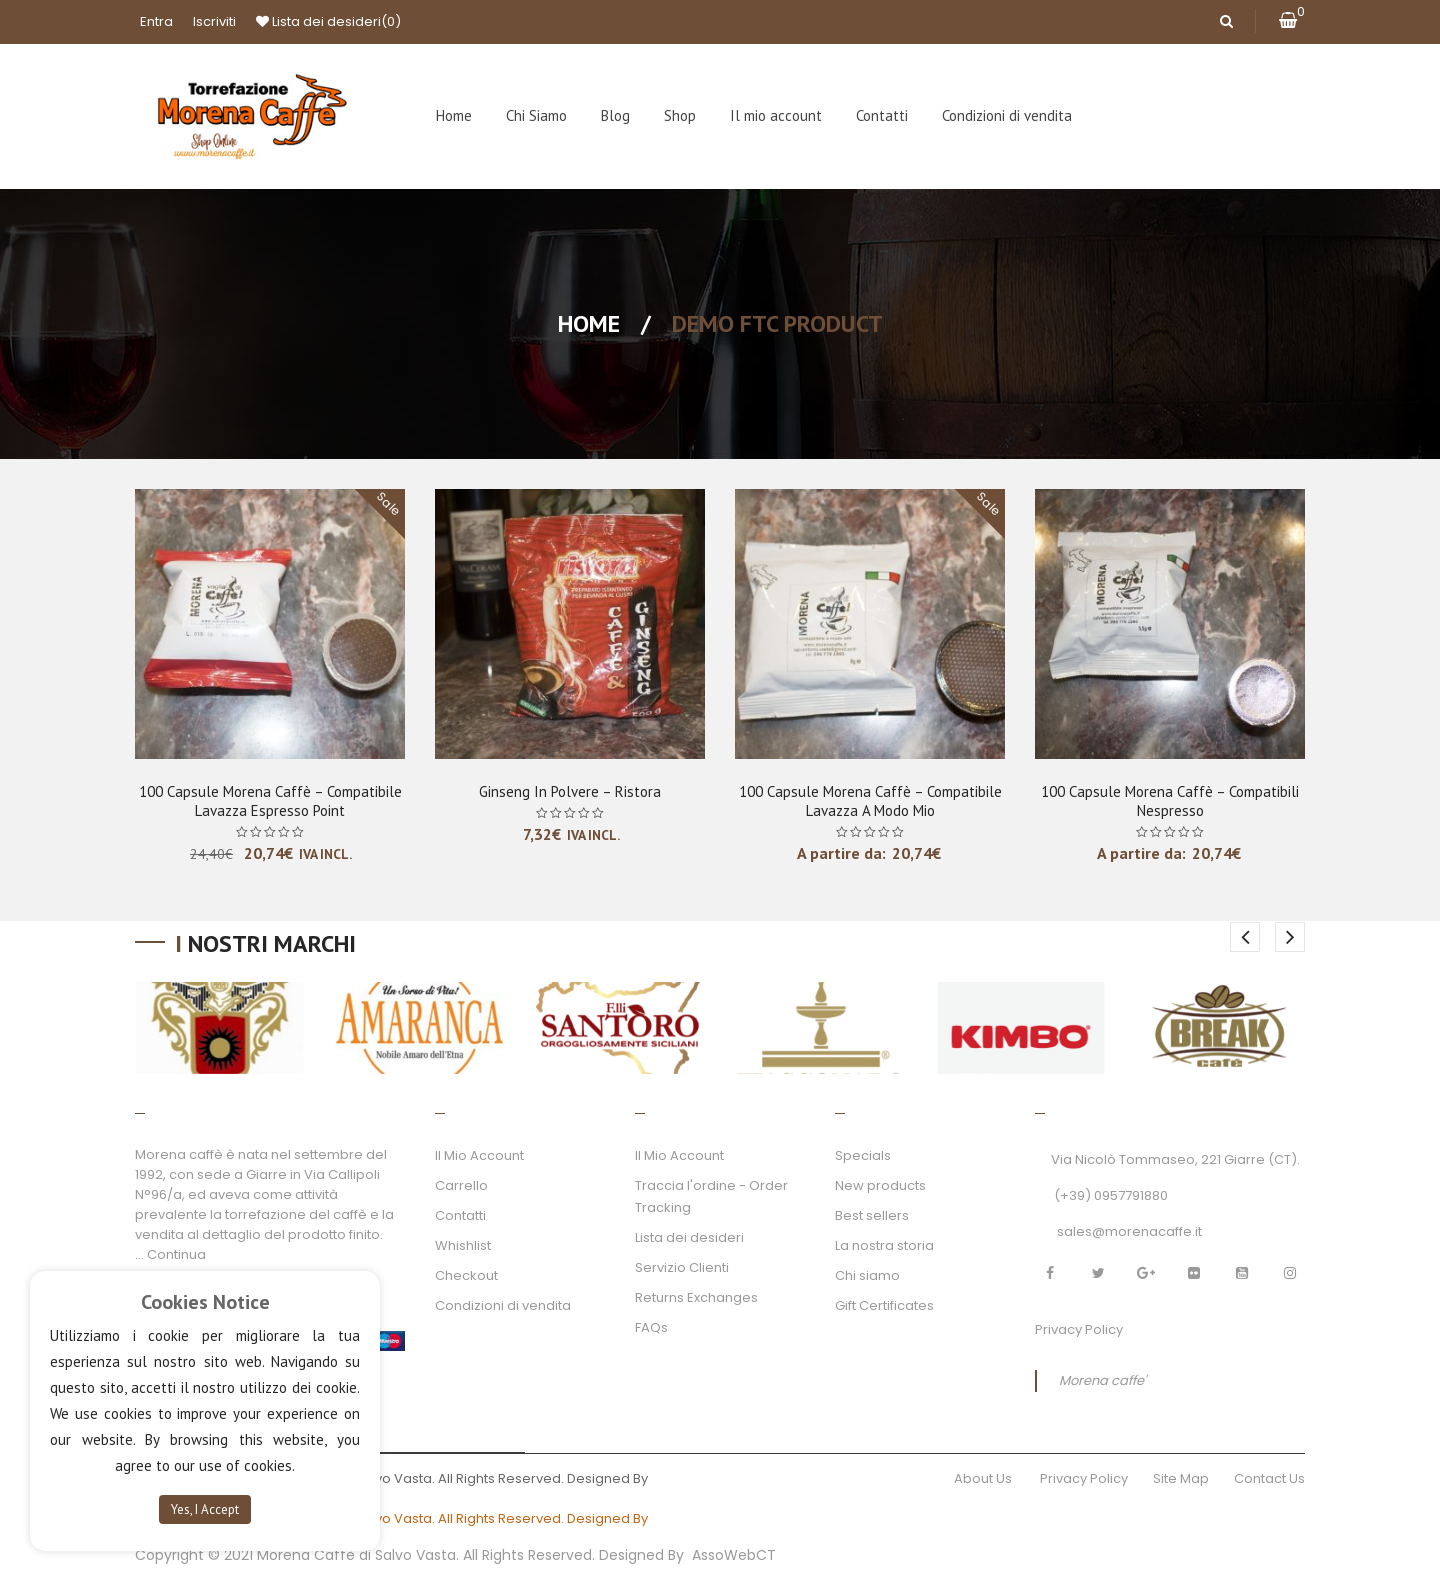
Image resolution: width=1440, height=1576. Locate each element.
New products (880, 1185)
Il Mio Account (479, 1155)
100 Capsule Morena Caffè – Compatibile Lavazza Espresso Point (270, 801)
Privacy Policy (1079, 1329)
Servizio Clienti (682, 1267)
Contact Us (1269, 1478)
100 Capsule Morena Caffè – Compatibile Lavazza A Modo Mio (870, 801)
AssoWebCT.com (707, 1478)
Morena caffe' (1102, 1380)
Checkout (466, 1275)
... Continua (170, 1254)
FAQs (651, 1327)
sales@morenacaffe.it (1129, 1231)
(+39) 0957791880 (1111, 1195)
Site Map (1181, 1478)
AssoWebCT (734, 1555)
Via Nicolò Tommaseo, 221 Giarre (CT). (1175, 1159)
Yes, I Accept (205, 1509)
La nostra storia (884, 1245)
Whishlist (463, 1245)
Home (589, 323)
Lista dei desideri (328, 22)
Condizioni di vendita (503, 1305)
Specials (863, 1155)
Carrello (461, 1185)
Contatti (460, 1215)
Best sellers (872, 1215)
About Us (984, 1478)
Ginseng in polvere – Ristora (570, 791)
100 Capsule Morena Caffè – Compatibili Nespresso (1170, 801)
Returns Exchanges (696, 1297)
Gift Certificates (884, 1305)
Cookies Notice (205, 1302)
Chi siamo (867, 1275)
